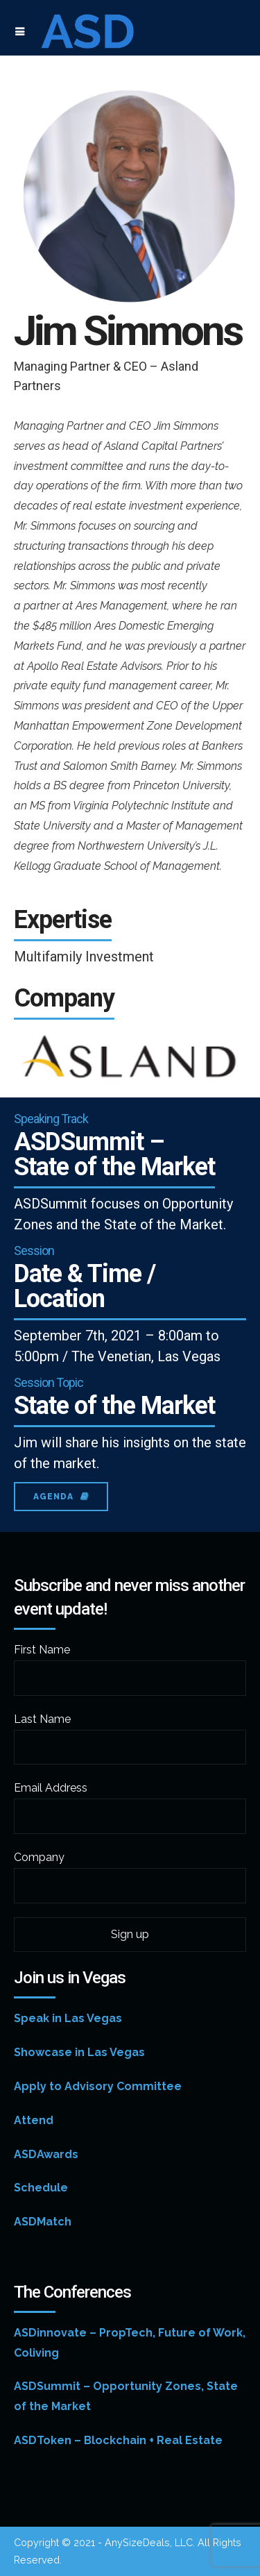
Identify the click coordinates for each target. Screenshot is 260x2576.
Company (39, 1857)
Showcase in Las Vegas (79, 2052)
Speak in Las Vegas (68, 2018)
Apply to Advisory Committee (98, 2086)
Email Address (50, 1787)
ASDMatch (42, 2221)
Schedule (41, 2187)
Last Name (42, 1719)
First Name (42, 1649)
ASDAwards (46, 2154)
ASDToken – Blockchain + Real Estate (118, 2440)
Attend (33, 2120)
